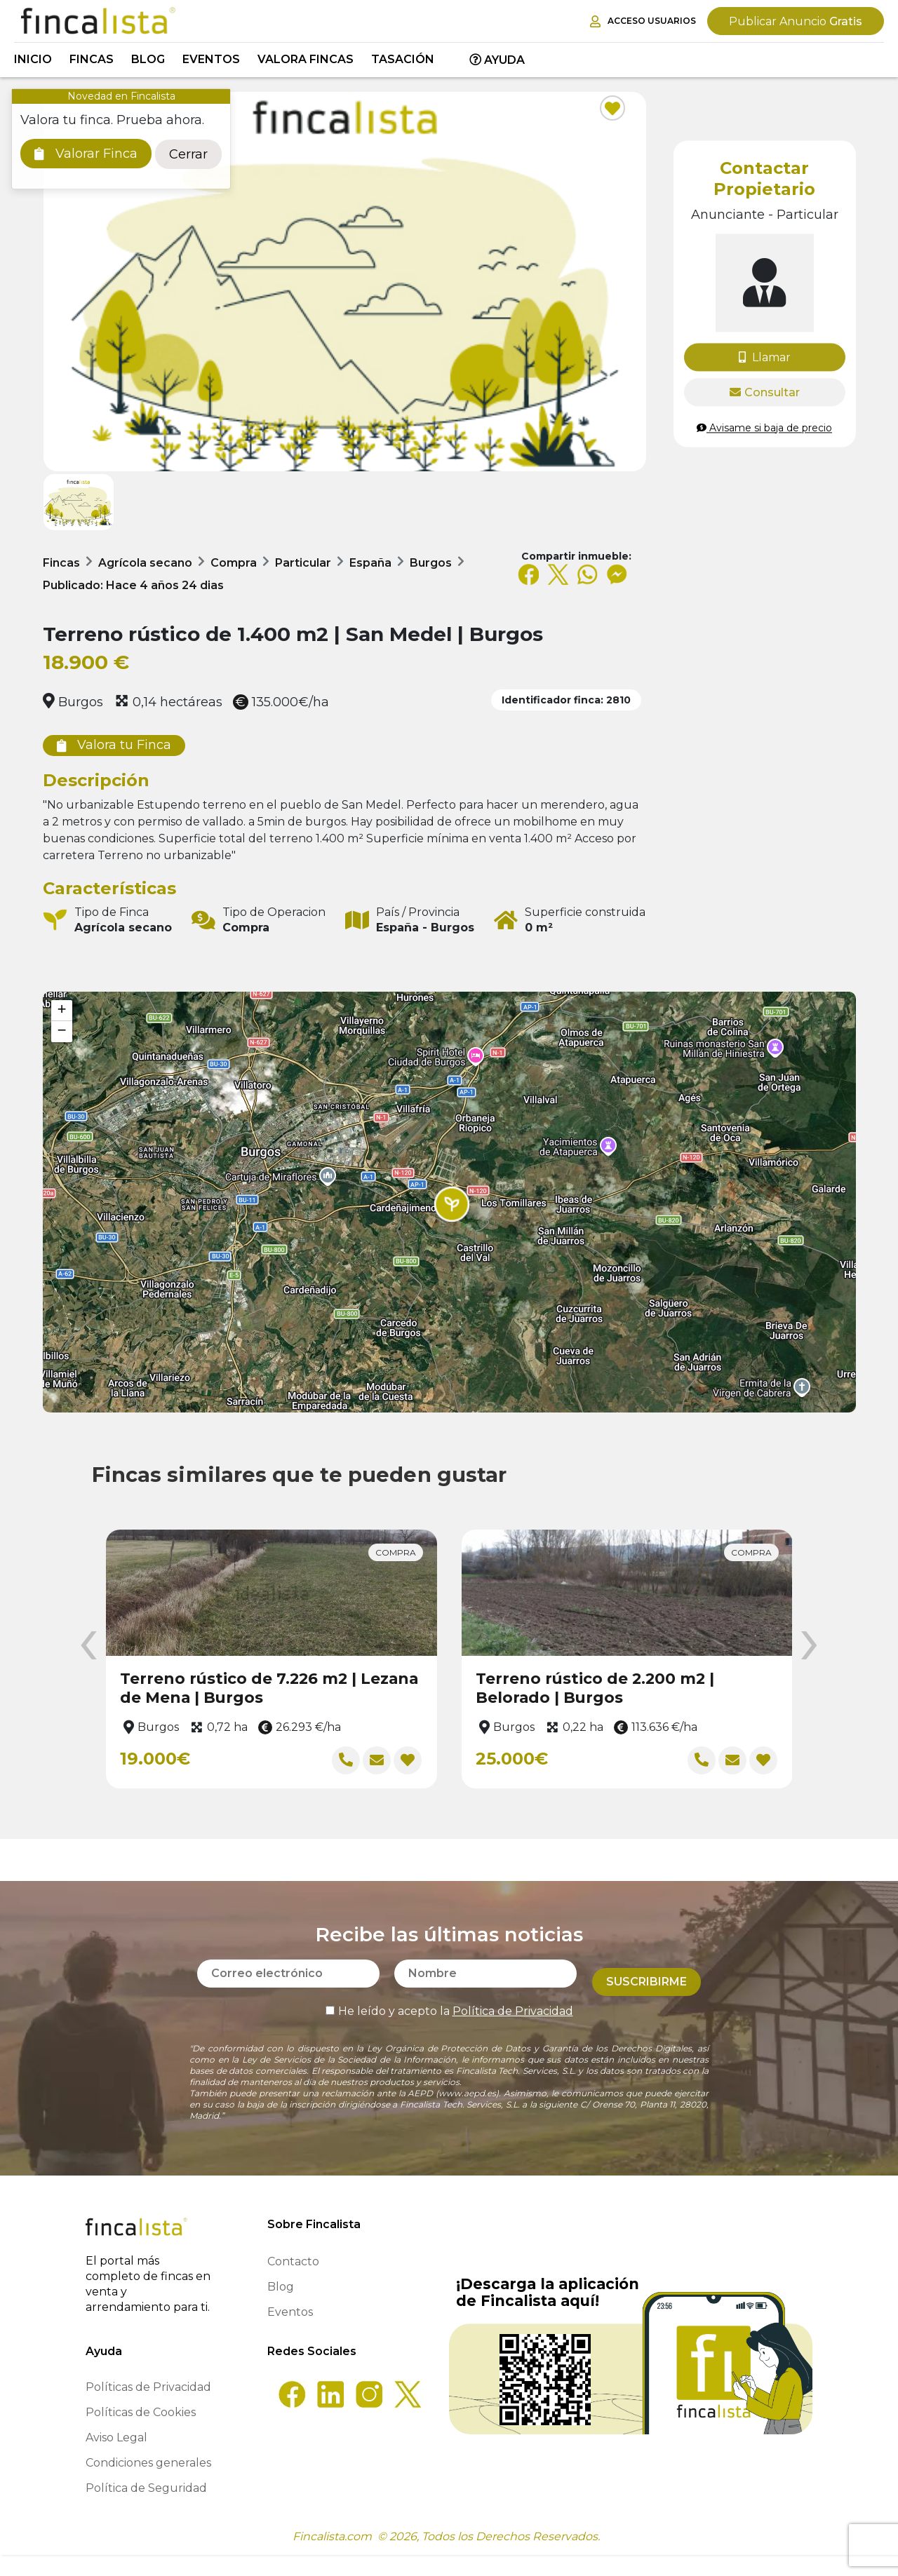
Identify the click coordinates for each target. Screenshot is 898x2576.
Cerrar (188, 154)
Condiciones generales (148, 2483)
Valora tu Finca (114, 745)
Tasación (402, 59)
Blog (148, 59)
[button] (451, 1204)
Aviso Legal (116, 2458)
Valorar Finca (86, 153)
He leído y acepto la (449, 2023)
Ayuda (497, 60)
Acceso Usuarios (643, 21)
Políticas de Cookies (141, 2433)
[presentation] (88, 1646)
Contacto (293, 2282)
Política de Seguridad (146, 2509)
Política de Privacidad (513, 2023)
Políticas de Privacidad (148, 2408)
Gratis (795, 21)
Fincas (91, 59)
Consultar (765, 392)
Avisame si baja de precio (764, 428)
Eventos (211, 59)
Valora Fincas (305, 59)
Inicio (33, 59)
